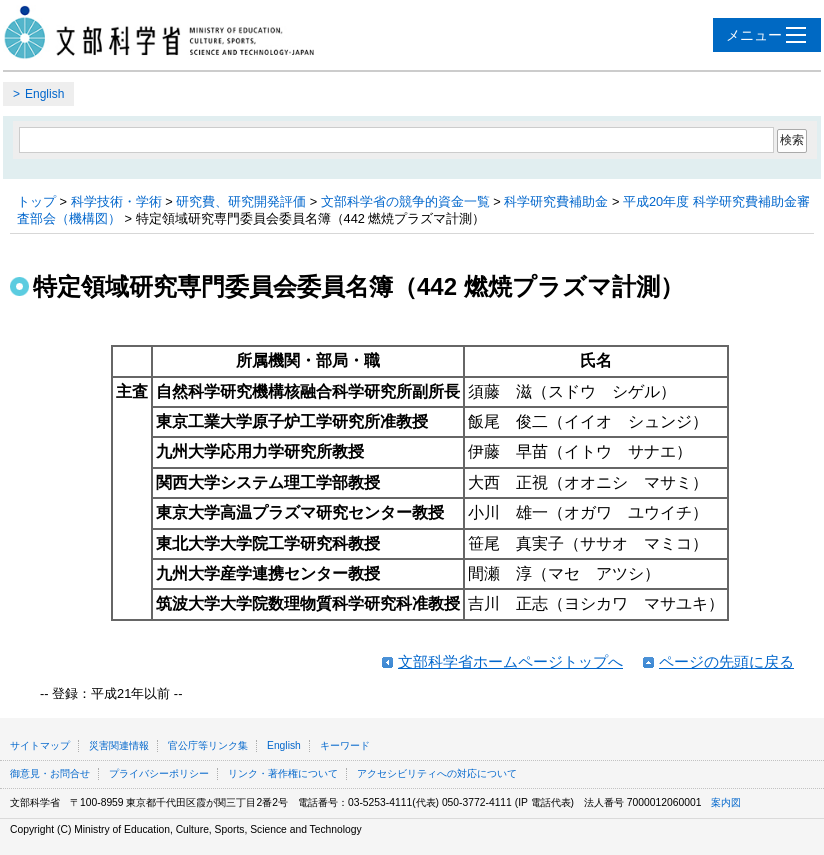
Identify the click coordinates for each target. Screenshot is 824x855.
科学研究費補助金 (556, 201)
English (44, 94)
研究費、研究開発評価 (241, 201)
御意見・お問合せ (50, 773)
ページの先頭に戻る (726, 661)
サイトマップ (40, 745)
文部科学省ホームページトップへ (510, 661)
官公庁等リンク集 (208, 745)
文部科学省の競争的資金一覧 (405, 201)
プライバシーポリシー (159, 773)
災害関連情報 (119, 745)
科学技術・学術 (116, 201)
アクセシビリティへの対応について (437, 773)
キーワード (345, 745)
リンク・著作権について (283, 773)
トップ (36, 201)
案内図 (726, 802)
